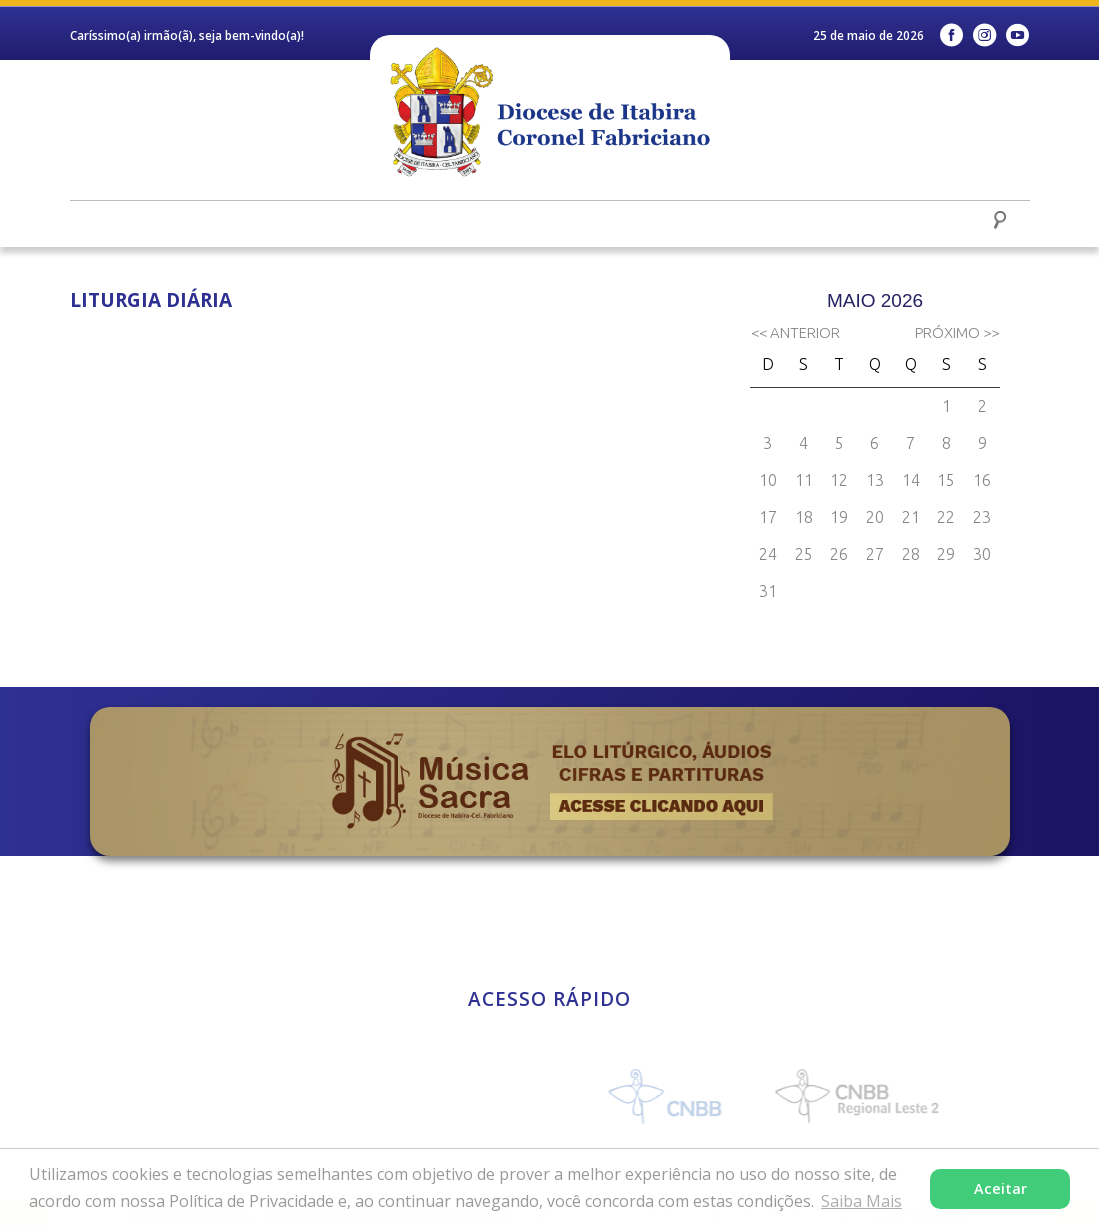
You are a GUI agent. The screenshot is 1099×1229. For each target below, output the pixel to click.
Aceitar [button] (1000, 1188)
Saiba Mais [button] (861, 1201)
